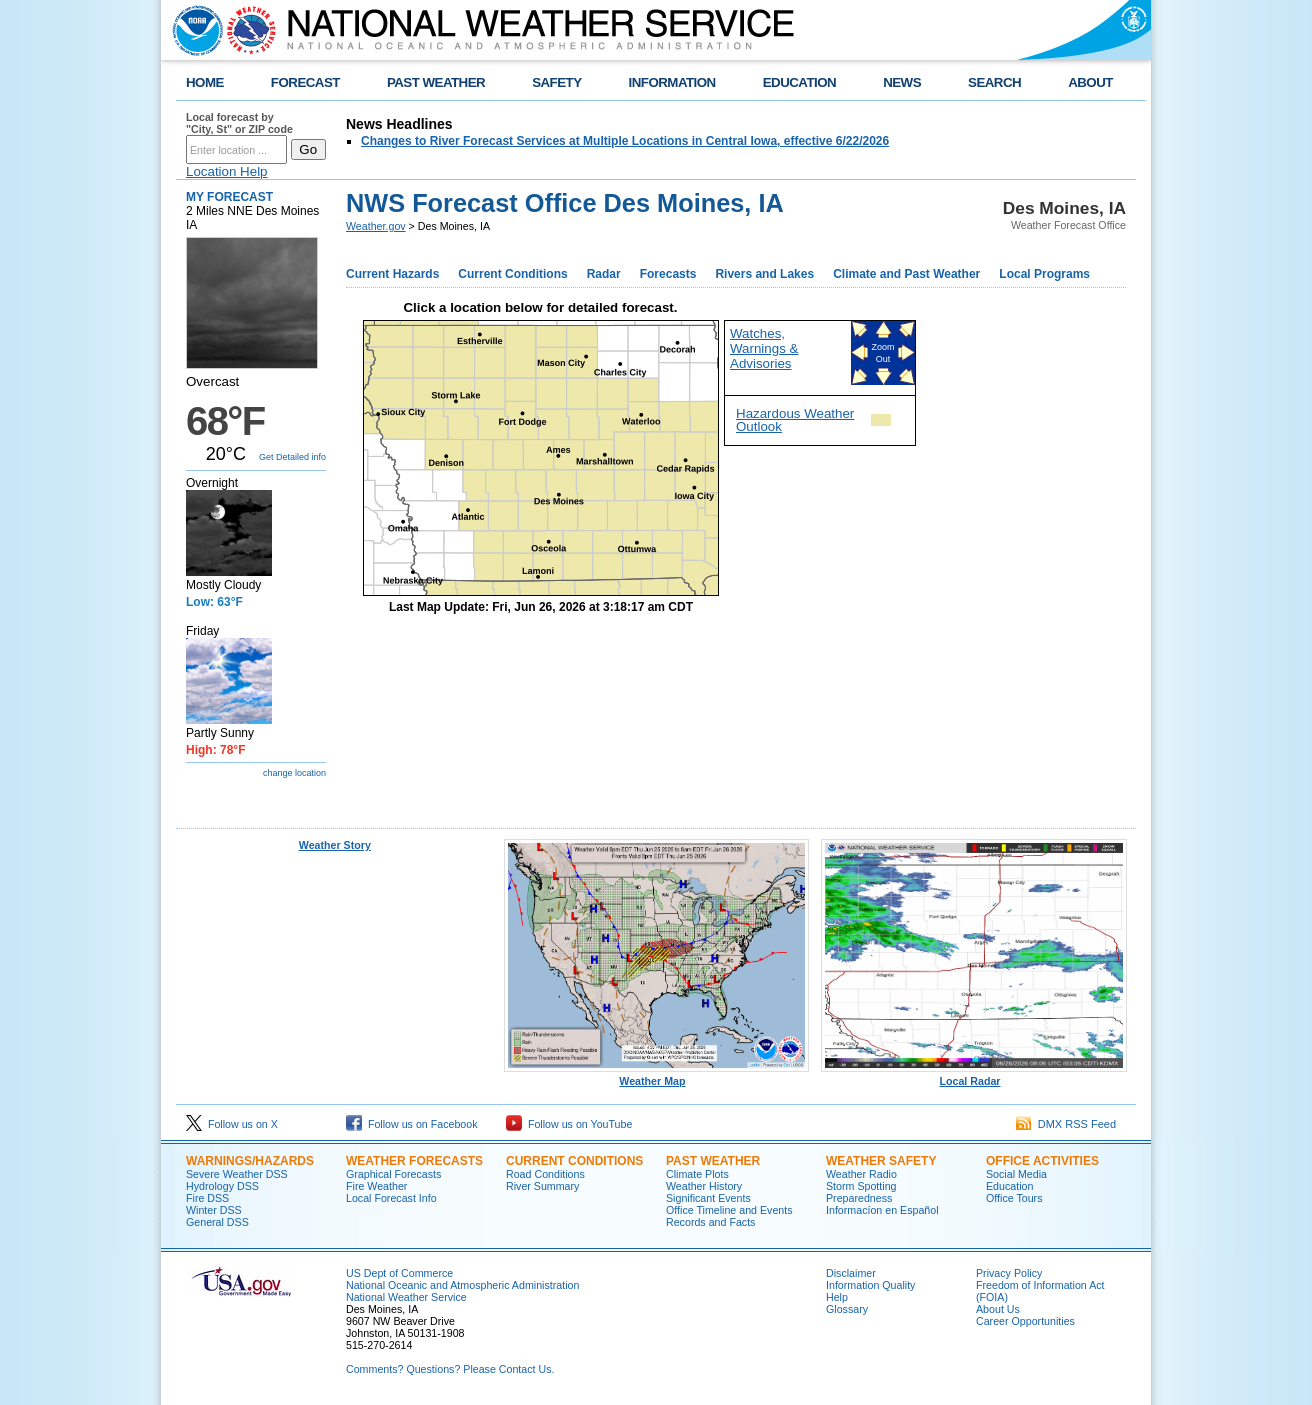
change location (294, 773)
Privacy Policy (1009, 1273)
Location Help (227, 171)
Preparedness (859, 1198)
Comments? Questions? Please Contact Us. (450, 1369)
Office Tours (1014, 1198)
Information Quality (870, 1285)
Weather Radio (861, 1174)
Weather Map (657, 1076)
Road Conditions (545, 1174)
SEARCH (994, 82)
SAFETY (556, 82)
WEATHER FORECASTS (414, 1161)
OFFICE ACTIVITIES (1042, 1161)
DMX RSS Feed (1066, 1124)
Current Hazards (392, 274)
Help (837, 1297)
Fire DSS (207, 1198)
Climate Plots (697, 1174)
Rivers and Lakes (764, 274)
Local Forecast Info (391, 1198)
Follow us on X (232, 1124)
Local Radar (974, 1076)
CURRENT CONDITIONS (574, 1161)
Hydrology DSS (222, 1186)
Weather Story (335, 845)
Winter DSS (214, 1210)
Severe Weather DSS (237, 1174)
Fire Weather (376, 1186)
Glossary (847, 1309)
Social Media (1016, 1174)
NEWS (902, 82)
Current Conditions (512, 274)
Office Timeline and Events (729, 1210)
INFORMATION (672, 82)
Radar (604, 274)
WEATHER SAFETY (881, 1161)
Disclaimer (851, 1273)
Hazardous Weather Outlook (795, 420)
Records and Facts (710, 1222)
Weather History (704, 1186)
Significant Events (708, 1198)
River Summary (542, 1186)
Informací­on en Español (882, 1210)
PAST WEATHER (436, 82)
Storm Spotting (861, 1186)
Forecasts (668, 274)
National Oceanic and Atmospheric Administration (462, 1285)
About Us (998, 1309)
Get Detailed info (292, 457)
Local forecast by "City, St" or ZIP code (239, 123)
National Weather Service (406, 1297)
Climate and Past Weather (906, 274)
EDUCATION (799, 82)
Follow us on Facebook (412, 1124)
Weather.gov (376, 226)
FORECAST (305, 82)
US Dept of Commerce (399, 1273)
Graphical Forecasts (393, 1174)
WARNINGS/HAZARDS (250, 1161)
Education (1009, 1186)
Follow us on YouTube (569, 1124)
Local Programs (1044, 274)
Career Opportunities (1025, 1321)
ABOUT (1090, 82)
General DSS (217, 1222)
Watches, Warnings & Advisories (764, 348)
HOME (205, 82)
